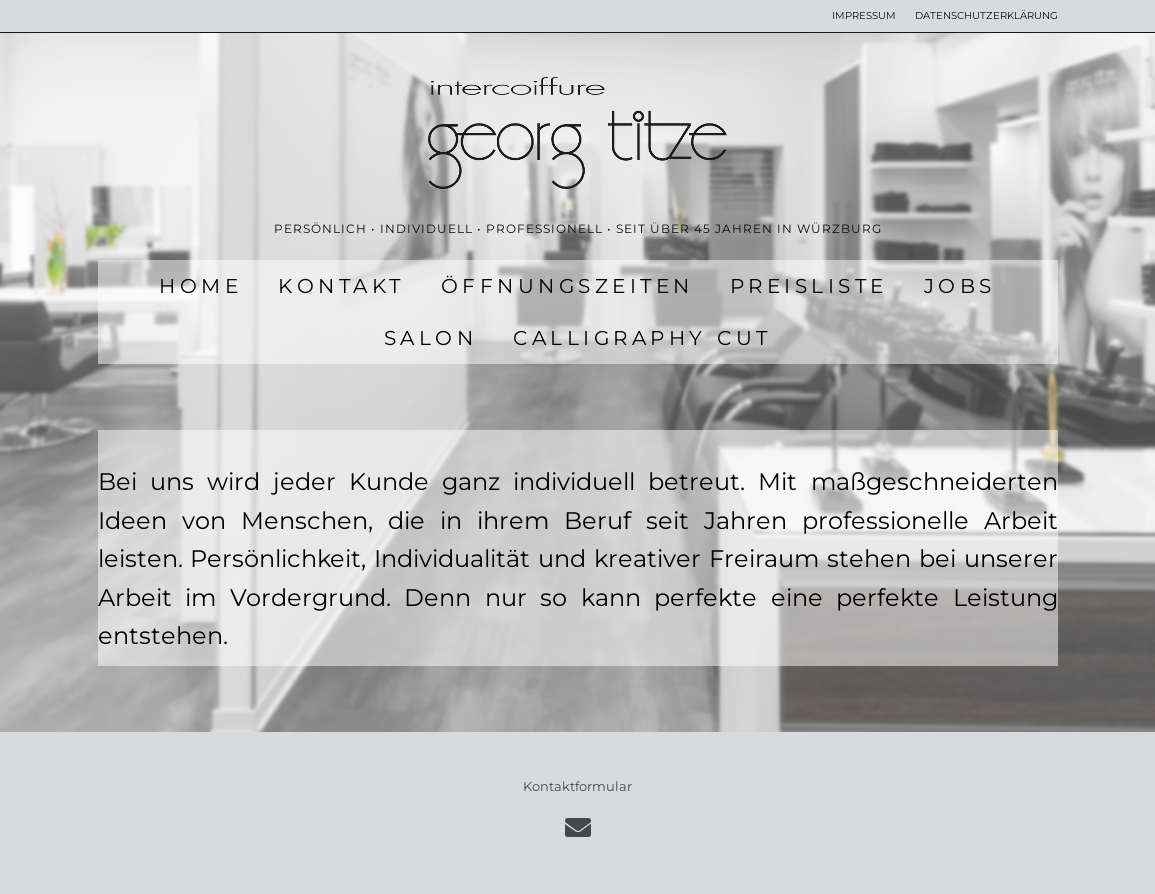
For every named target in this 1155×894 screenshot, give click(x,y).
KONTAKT (341, 286)
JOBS (960, 286)
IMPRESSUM (864, 15)
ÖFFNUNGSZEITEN (567, 286)
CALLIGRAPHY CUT (642, 338)
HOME (200, 286)
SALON (431, 338)
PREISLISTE (809, 286)
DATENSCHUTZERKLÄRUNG (986, 15)
